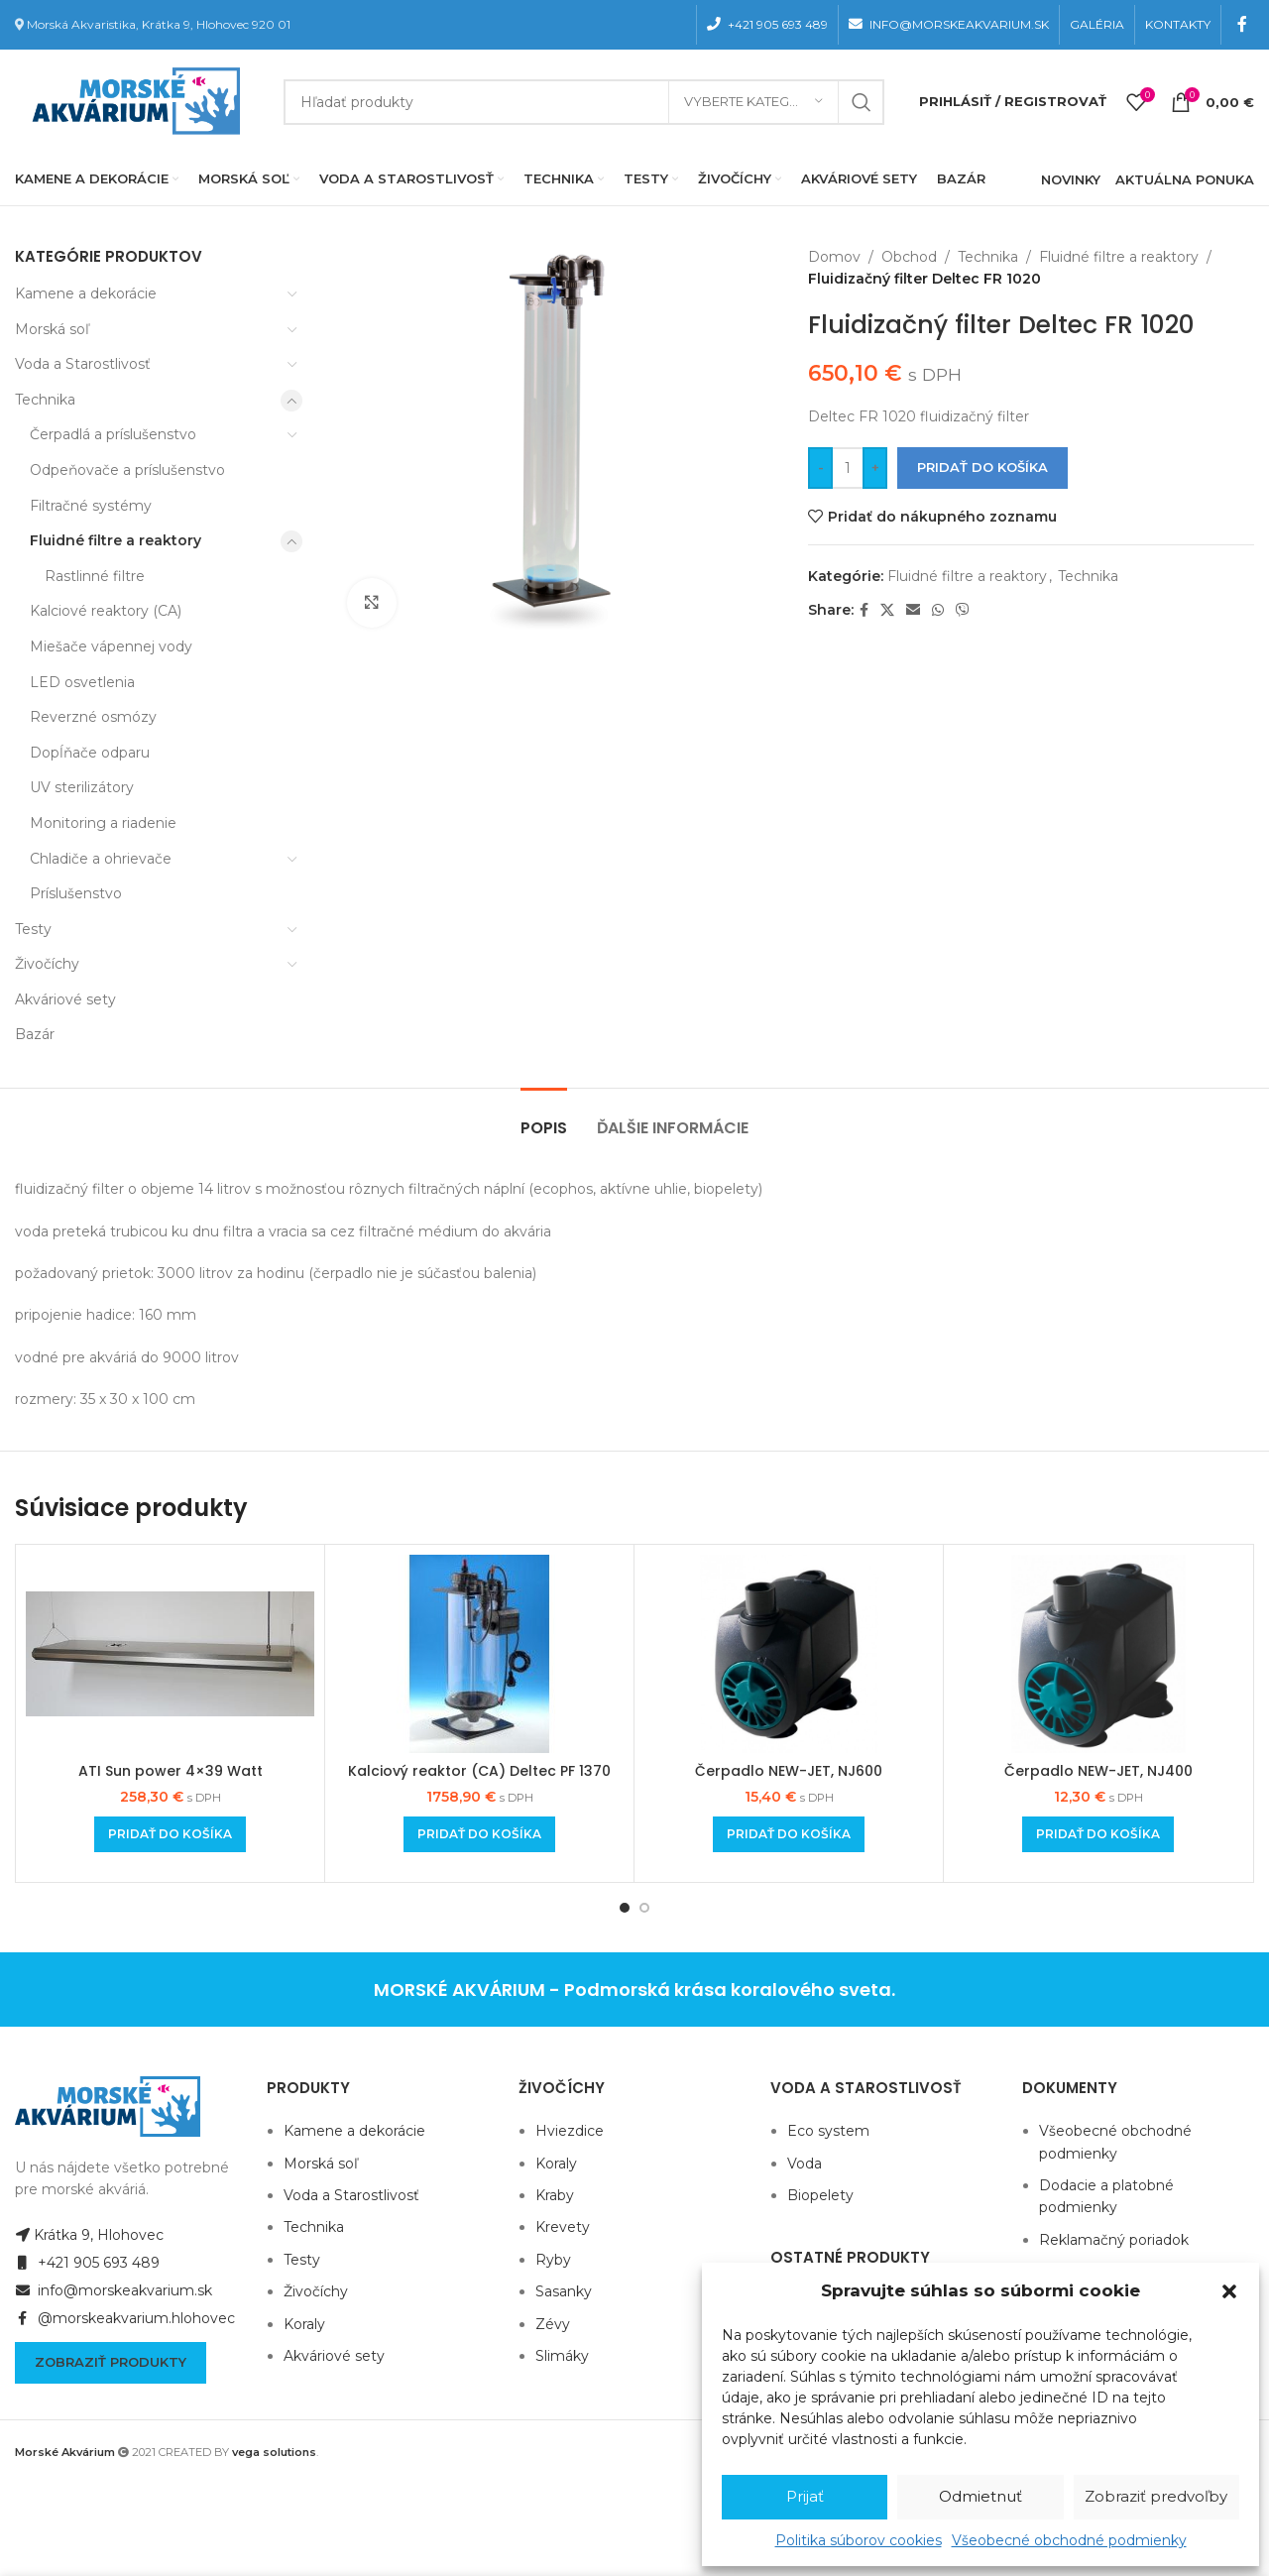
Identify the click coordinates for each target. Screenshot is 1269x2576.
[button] (1229, 2291)
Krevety (562, 2227)
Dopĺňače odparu (90, 752)
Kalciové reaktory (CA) (105, 611)
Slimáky (562, 2356)
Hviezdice (569, 2131)
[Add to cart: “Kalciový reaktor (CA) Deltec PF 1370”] (479, 1834)
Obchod (909, 257)
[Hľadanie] (584, 102)
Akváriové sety (65, 999)
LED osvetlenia (82, 682)
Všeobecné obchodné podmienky (1069, 2540)
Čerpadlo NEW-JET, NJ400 (1098, 1771)
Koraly (304, 2324)
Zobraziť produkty (110, 2362)
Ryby (553, 2260)
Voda (804, 2163)
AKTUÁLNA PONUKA (1184, 179)
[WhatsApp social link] (938, 610)
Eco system (828, 2131)
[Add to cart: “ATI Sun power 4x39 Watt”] (170, 1834)
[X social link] (887, 610)
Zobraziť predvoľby (1156, 2496)
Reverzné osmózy (93, 717)
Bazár (35, 1034)
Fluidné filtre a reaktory (115, 540)
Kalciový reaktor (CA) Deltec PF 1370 (479, 1771)
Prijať (805, 2496)
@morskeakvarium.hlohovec (125, 2318)
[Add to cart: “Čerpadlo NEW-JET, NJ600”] (789, 1834)
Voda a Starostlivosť (83, 364)
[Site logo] (132, 100)
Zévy (552, 2324)
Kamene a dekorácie (86, 293)
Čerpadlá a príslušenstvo (113, 434)
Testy (33, 929)
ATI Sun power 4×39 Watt (170, 1771)
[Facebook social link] (1242, 24)
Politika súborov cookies (858, 2540)
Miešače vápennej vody (111, 646)
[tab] (543, 1118)
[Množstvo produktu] (848, 468)
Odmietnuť (980, 2496)
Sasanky (563, 2291)
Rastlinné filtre (95, 576)
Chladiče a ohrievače (101, 859)
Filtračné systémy (91, 506)
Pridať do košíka (982, 467)
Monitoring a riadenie (103, 823)
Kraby (554, 2195)
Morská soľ (52, 329)
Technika (45, 400)
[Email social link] (913, 610)
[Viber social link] (963, 610)
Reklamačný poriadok (1114, 2240)
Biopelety (820, 2195)
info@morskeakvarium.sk (113, 2290)
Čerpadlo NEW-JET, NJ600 (788, 1771)
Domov (834, 257)
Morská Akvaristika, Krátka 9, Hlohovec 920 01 (158, 24)
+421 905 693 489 (87, 2263)
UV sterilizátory (82, 787)
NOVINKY (1070, 179)
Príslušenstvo (76, 893)
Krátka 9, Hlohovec (89, 2235)
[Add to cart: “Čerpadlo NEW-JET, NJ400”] (1098, 1834)
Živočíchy (47, 964)
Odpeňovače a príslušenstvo (127, 470)
